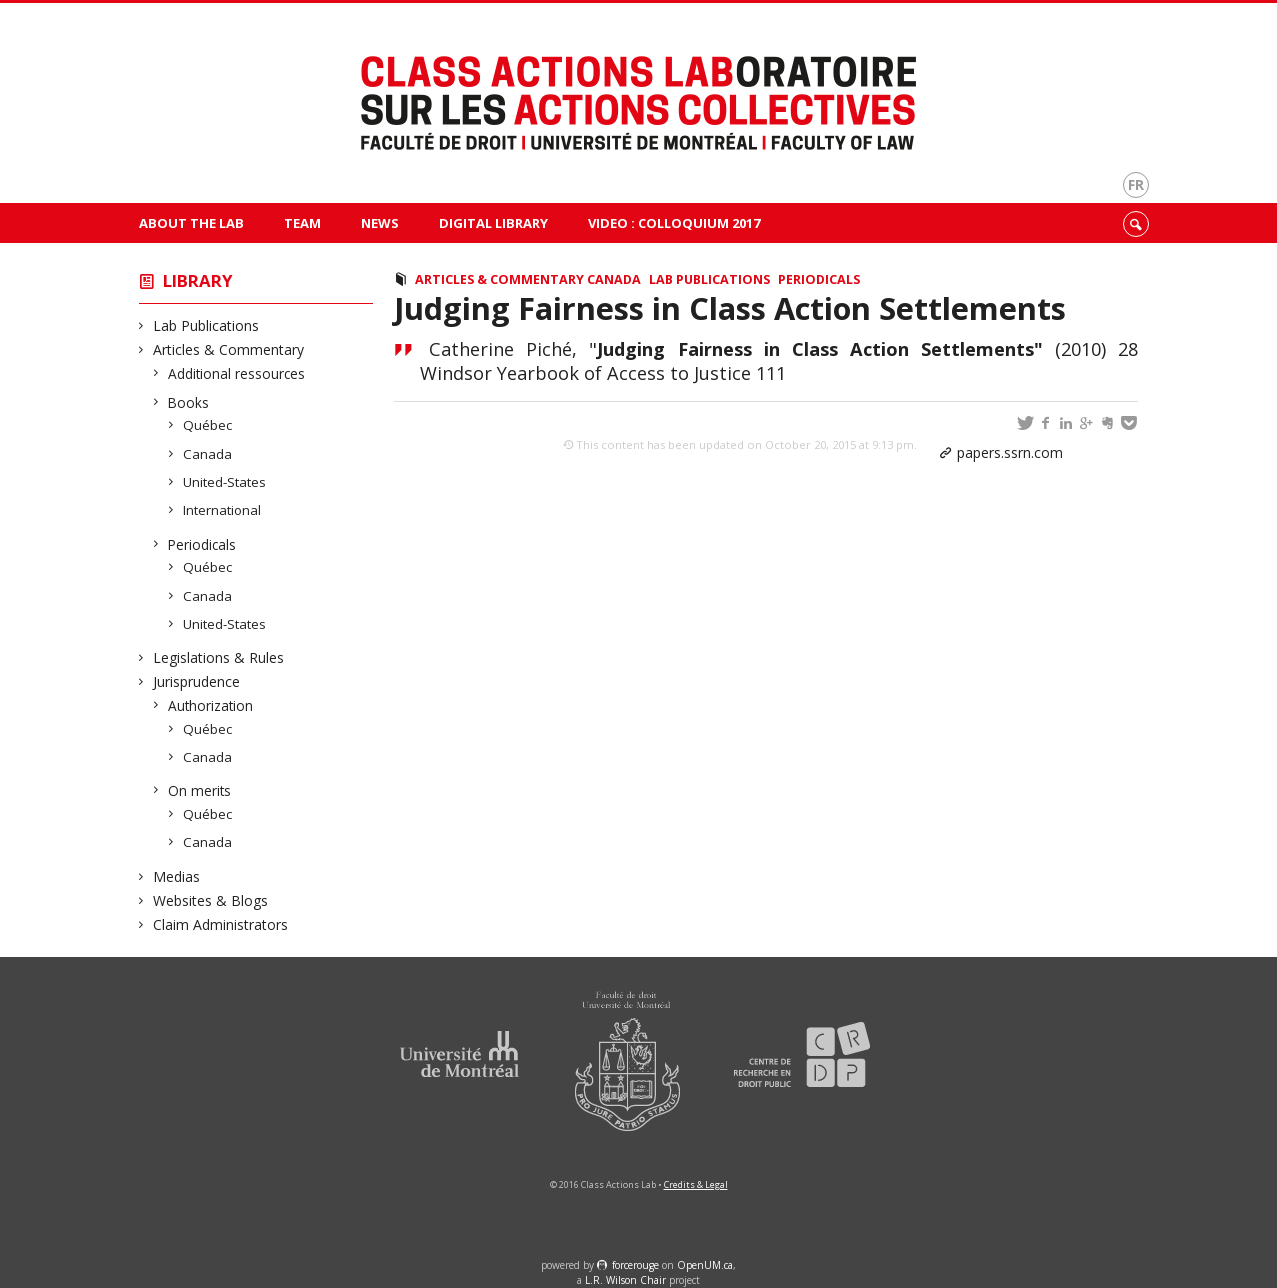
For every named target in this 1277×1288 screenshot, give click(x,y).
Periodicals (202, 544)
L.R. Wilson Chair (625, 1280)
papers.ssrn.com (1010, 452)
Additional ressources (237, 373)
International (222, 510)
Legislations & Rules (219, 657)
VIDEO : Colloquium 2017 (674, 223)
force (635, 1265)
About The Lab (191, 223)
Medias (177, 876)
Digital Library (493, 223)
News (380, 223)
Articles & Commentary (229, 349)
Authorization (211, 705)
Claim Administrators (221, 924)
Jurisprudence (197, 681)
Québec (208, 425)
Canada (208, 454)
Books (189, 402)
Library (198, 280)
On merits (200, 790)
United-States (225, 482)
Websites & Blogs (211, 900)
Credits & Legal (696, 1184)
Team (302, 223)
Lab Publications (206, 325)
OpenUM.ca (705, 1265)
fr (1136, 184)
